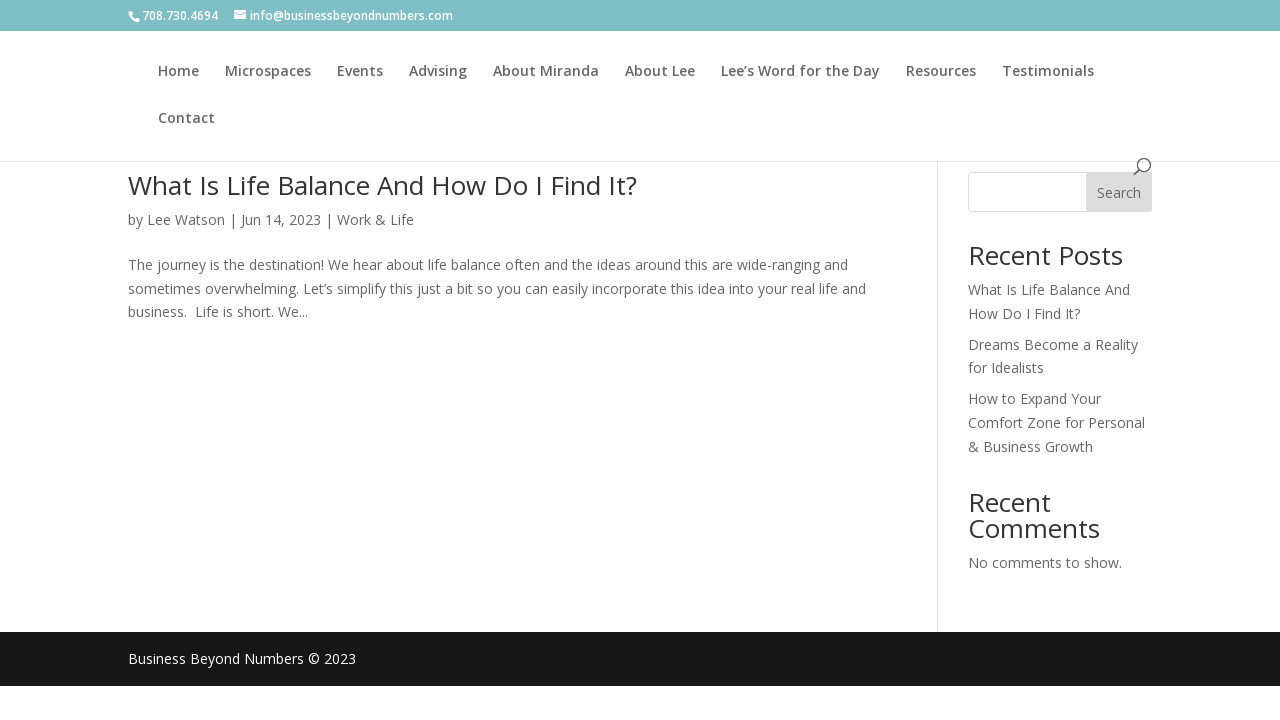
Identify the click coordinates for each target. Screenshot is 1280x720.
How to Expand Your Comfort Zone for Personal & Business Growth (1056, 422)
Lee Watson (186, 219)
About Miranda (546, 72)
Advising (438, 72)
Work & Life (375, 219)
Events (360, 72)
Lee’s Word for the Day (800, 72)
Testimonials (1048, 72)
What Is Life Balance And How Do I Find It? (382, 185)
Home (178, 72)
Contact (186, 119)
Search (1119, 192)
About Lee (660, 72)
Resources (941, 72)
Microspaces (268, 72)
